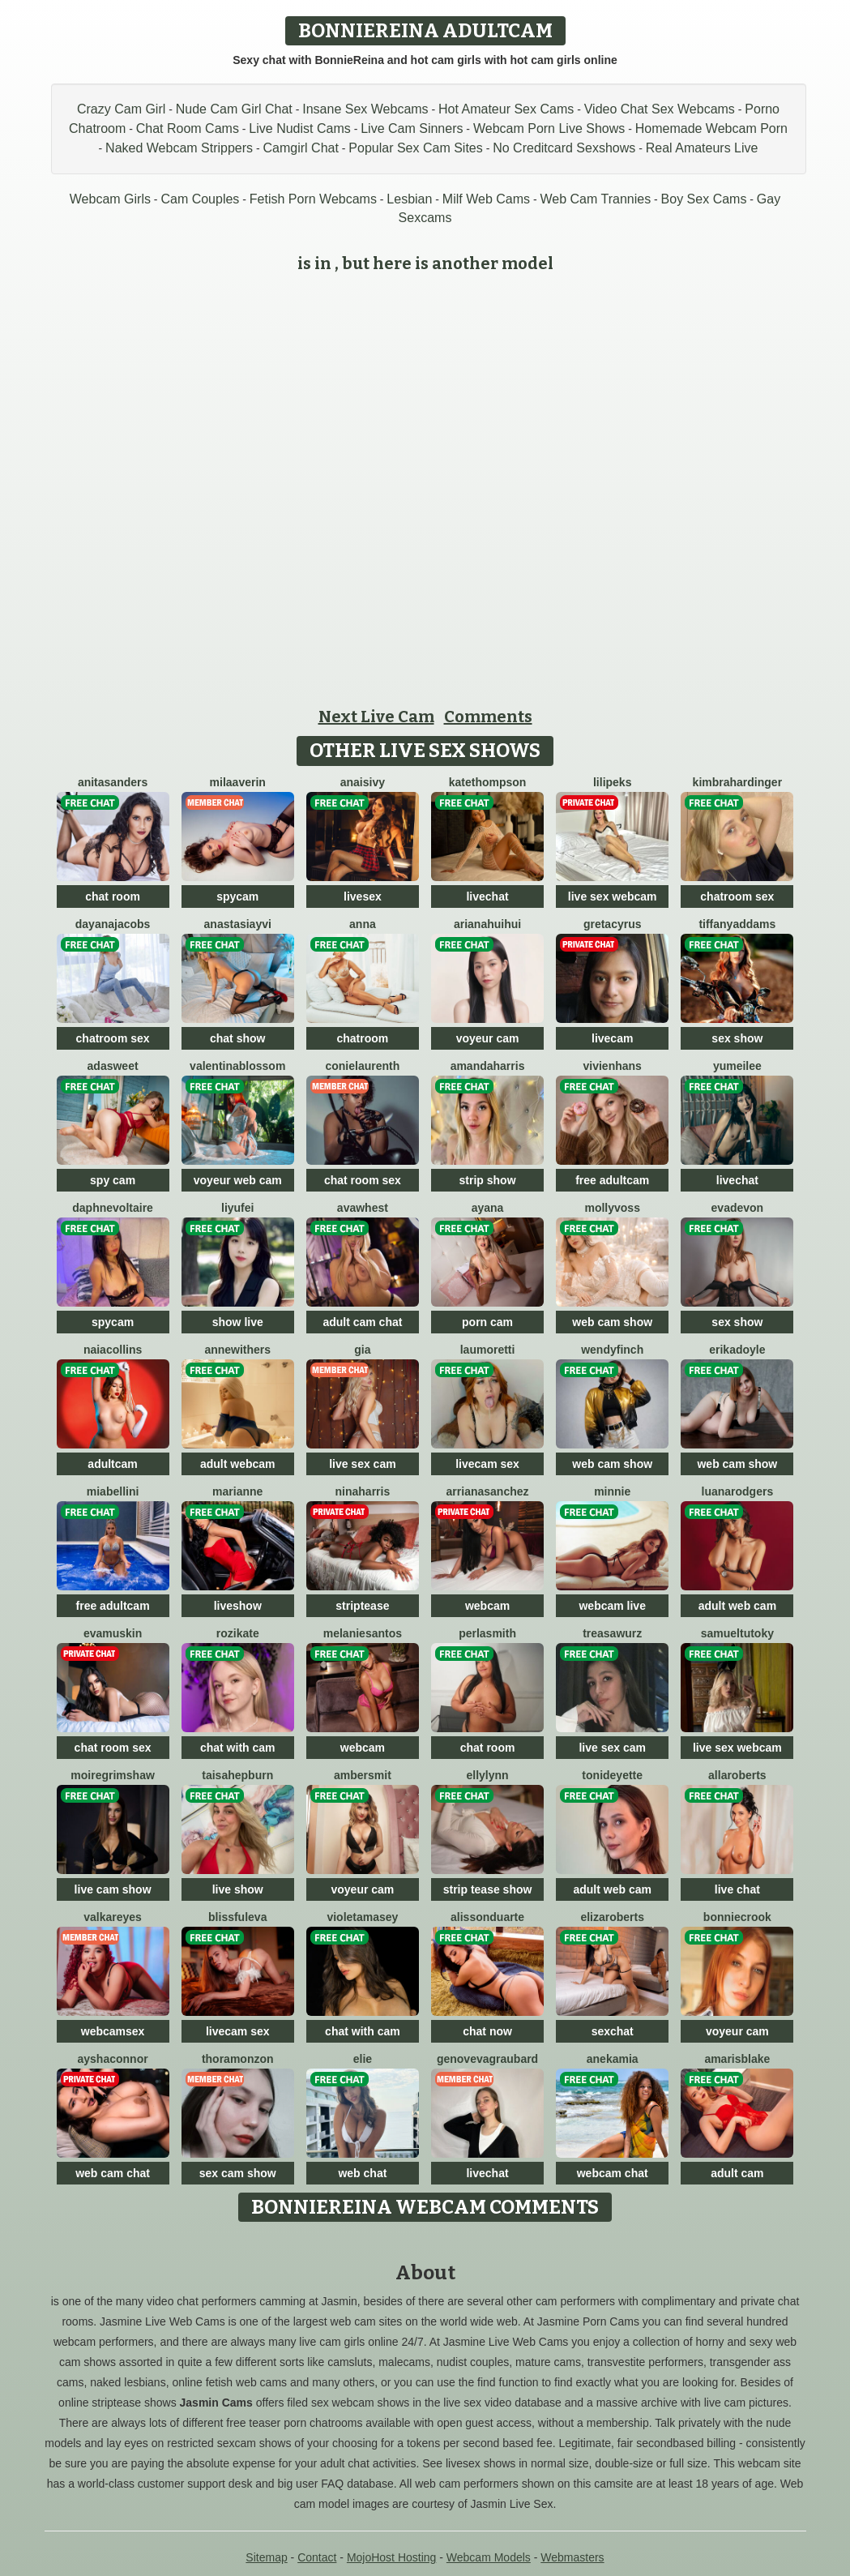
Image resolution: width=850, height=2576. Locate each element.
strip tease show (487, 1889)
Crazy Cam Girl (121, 109)
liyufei (237, 1207)
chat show (237, 1038)
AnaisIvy (362, 782)
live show (237, 1889)
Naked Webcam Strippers (179, 148)
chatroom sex (737, 896)
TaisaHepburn (237, 1775)
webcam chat (612, 2173)
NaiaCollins (112, 1349)
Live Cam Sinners (412, 128)
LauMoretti (487, 1349)
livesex (363, 896)
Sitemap (266, 2557)
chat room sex (362, 1180)
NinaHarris (363, 1491)
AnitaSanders (112, 782)
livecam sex (487, 1463)
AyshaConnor (113, 2058)
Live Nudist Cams (299, 128)
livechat (487, 896)
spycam (237, 896)
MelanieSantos (362, 1633)
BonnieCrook (737, 1917)
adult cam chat (362, 1322)
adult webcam (238, 1463)
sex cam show (237, 2173)
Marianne (237, 1491)
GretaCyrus (612, 924)
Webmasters (572, 2557)
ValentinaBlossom (237, 1065)
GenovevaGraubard (487, 2058)
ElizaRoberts (612, 1917)
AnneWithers (237, 1349)
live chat (737, 1889)
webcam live (612, 1605)
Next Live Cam (376, 716)
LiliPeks (612, 782)
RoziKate (237, 1633)
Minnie (612, 1491)
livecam (612, 1038)
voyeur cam (487, 1038)
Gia (362, 1349)
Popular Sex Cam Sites (415, 148)
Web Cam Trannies (595, 199)
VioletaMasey (362, 1917)
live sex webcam (612, 896)
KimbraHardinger (737, 782)
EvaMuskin (112, 1633)
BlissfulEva (237, 1917)
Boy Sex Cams (704, 199)
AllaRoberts (737, 1775)
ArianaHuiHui (487, 924)
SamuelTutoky (737, 1633)
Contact (316, 2557)
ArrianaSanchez (487, 1491)
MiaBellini (113, 1491)
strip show (487, 1180)
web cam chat (112, 2173)
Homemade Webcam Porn (711, 128)
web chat (362, 2173)
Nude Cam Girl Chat (234, 109)
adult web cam (737, 1605)
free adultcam (612, 1180)
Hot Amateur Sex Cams (506, 109)
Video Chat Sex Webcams (659, 109)
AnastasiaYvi (237, 924)
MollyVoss (611, 1207)
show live (237, 1322)
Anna (362, 924)
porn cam (487, 1322)
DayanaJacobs (113, 924)
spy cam (112, 1180)
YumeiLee (737, 1065)
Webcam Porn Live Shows (549, 128)
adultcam (112, 1463)
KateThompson (488, 782)
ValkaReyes (112, 1917)
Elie (362, 2058)
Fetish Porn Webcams (313, 199)
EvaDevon (737, 1207)
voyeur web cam (238, 1180)
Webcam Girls (110, 199)
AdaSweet (113, 1065)
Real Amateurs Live (702, 148)
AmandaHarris (488, 1065)
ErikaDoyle (737, 1349)
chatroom (362, 1038)
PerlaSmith (487, 1633)
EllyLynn (487, 1775)
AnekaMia (613, 2058)
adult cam (737, 2173)
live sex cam (362, 1463)
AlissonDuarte (487, 1917)
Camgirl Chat (301, 148)
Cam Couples (199, 199)
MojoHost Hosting (392, 2557)
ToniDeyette (612, 1775)
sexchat (613, 2031)
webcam (487, 1605)
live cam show (113, 1889)
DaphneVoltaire (112, 1207)
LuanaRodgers (738, 1491)
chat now (487, 2031)
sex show (736, 1038)
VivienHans (612, 1065)
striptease (362, 1605)
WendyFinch (612, 1349)
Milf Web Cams (486, 199)
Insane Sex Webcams (365, 109)
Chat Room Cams (187, 128)
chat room (112, 896)
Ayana (488, 1207)
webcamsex (113, 2031)
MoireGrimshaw (112, 1775)
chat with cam (238, 1747)
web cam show (612, 1322)
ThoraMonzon (238, 2058)
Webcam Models (488, 2557)
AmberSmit (362, 1775)
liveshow (238, 1605)
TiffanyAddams (736, 924)
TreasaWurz (612, 1633)
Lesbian (409, 199)
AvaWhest (362, 1207)
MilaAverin (238, 782)
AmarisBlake (737, 2058)
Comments (488, 716)
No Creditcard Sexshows (564, 148)
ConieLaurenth (362, 1065)
